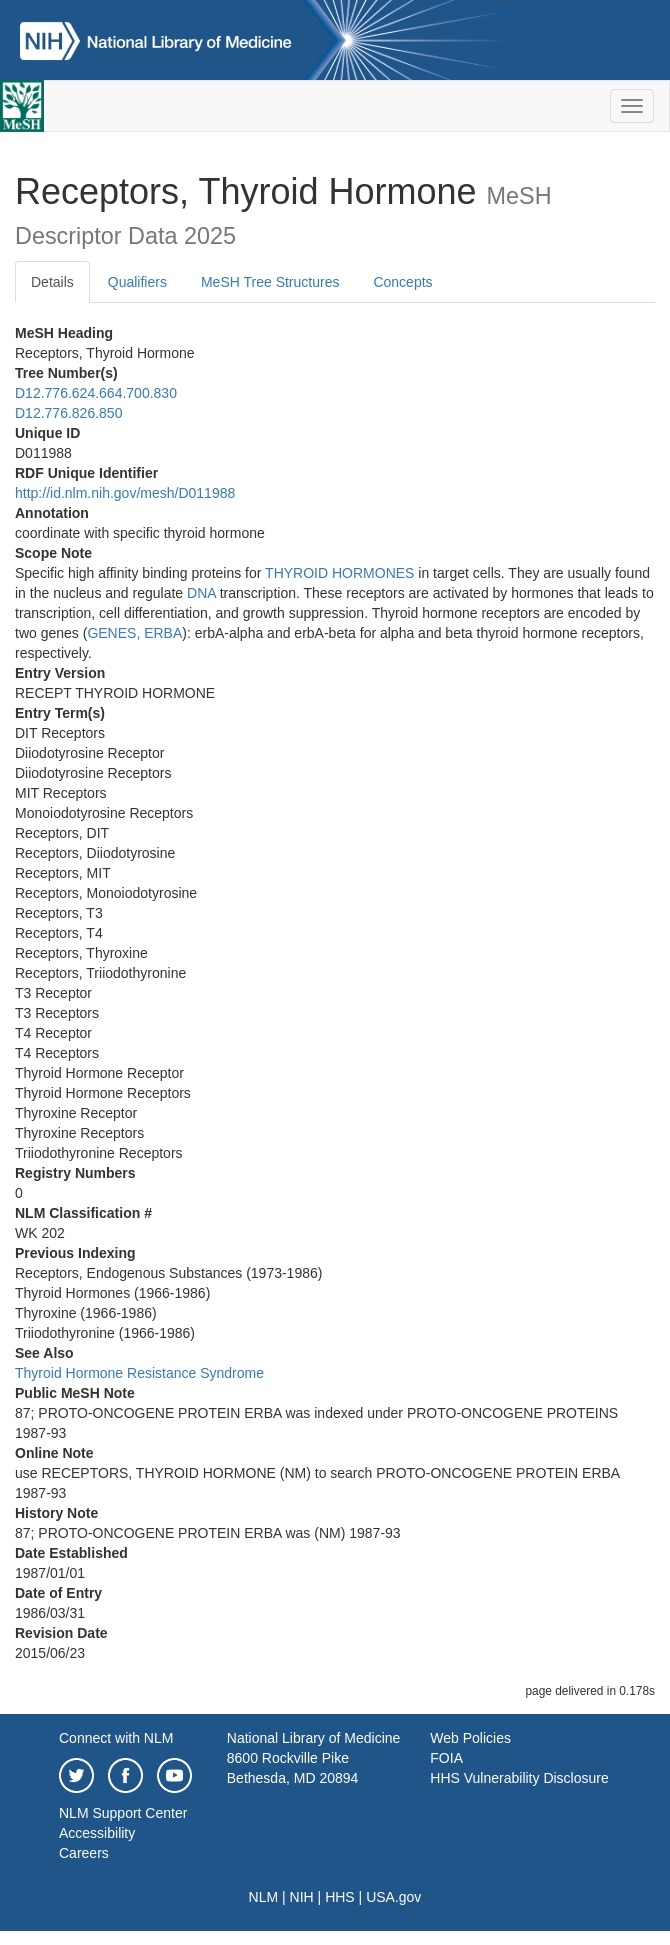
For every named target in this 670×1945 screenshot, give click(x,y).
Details (52, 282)
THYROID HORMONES (339, 573)
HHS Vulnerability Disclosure (519, 1778)
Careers (84, 1853)
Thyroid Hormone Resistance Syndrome (139, 1373)
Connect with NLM (116, 1738)
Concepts (402, 282)
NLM (264, 1897)
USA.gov (393, 1897)
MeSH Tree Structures (270, 282)
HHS (340, 1897)
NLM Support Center (123, 1813)
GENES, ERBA (134, 633)
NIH (302, 1897)
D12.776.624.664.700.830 (96, 393)
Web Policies (470, 1738)
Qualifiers (137, 282)
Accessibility (97, 1833)
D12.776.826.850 (68, 413)
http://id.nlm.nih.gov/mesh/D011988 (125, 493)
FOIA (446, 1758)
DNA (201, 593)
